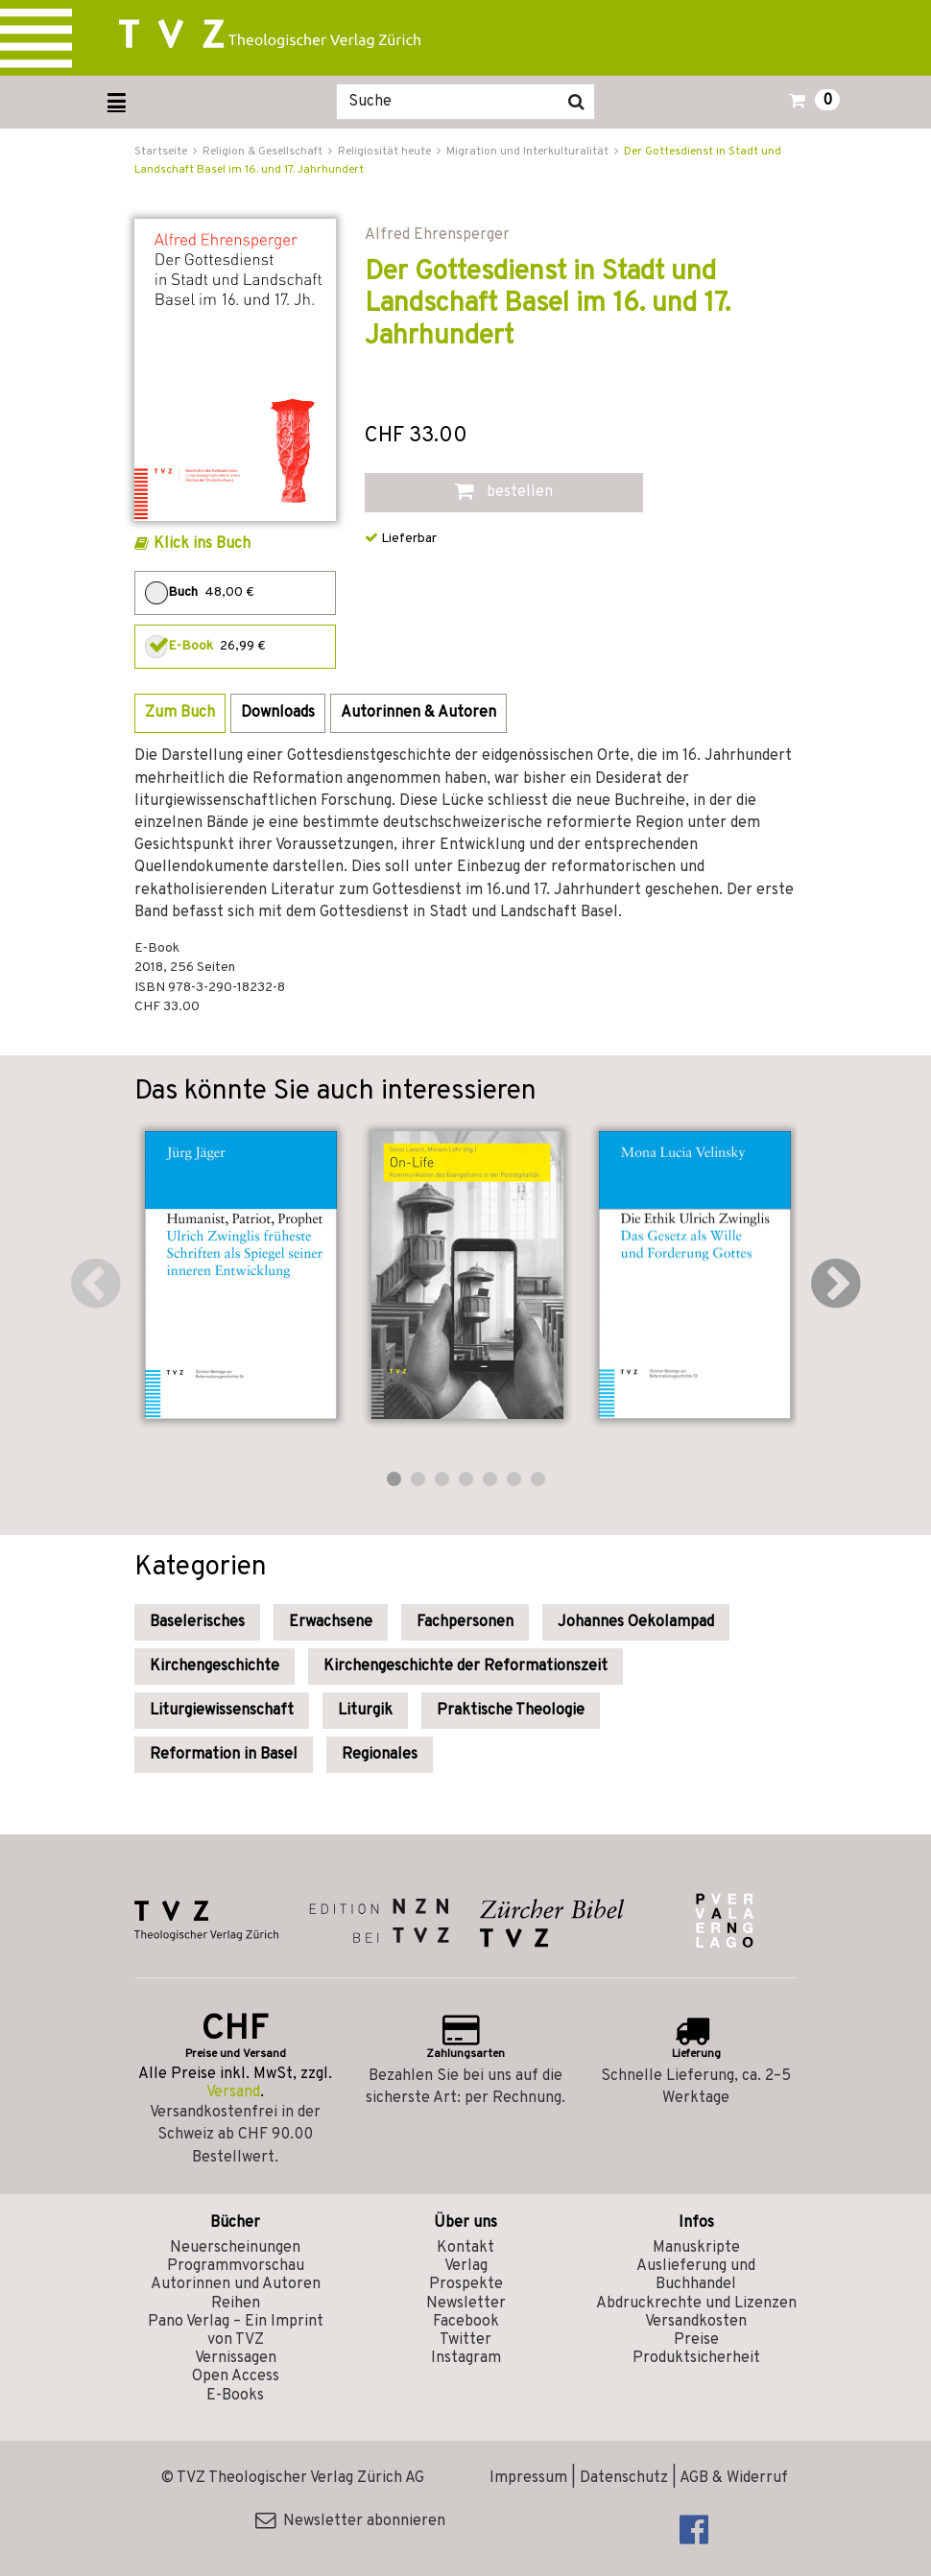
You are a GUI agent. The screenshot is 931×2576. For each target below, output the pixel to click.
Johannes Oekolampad (636, 1622)
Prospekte (466, 2284)
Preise (696, 2340)
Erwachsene (330, 1622)
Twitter (465, 2340)
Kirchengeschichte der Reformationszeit (465, 1666)
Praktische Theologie (511, 1710)
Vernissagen (235, 2358)
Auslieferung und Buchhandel (695, 2275)
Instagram (466, 2358)
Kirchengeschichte (214, 1666)
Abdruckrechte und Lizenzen (696, 2303)
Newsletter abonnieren (350, 2521)
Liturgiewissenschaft (222, 1710)
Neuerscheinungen (235, 2247)
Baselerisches (197, 1622)
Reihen (235, 2303)
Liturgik (365, 1710)
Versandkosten (696, 2321)
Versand (233, 2092)
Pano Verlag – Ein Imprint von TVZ (235, 2331)
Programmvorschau (235, 2266)
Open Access (235, 2376)
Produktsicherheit (696, 2358)
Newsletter (466, 2303)
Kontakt (465, 2247)
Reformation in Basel (224, 1754)
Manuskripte (696, 2247)
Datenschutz (624, 2478)
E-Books (235, 2395)
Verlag (466, 2266)
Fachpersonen (465, 1622)
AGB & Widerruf (734, 2478)
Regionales (380, 1754)
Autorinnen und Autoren (236, 2284)
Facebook (466, 2321)
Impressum (528, 2478)
